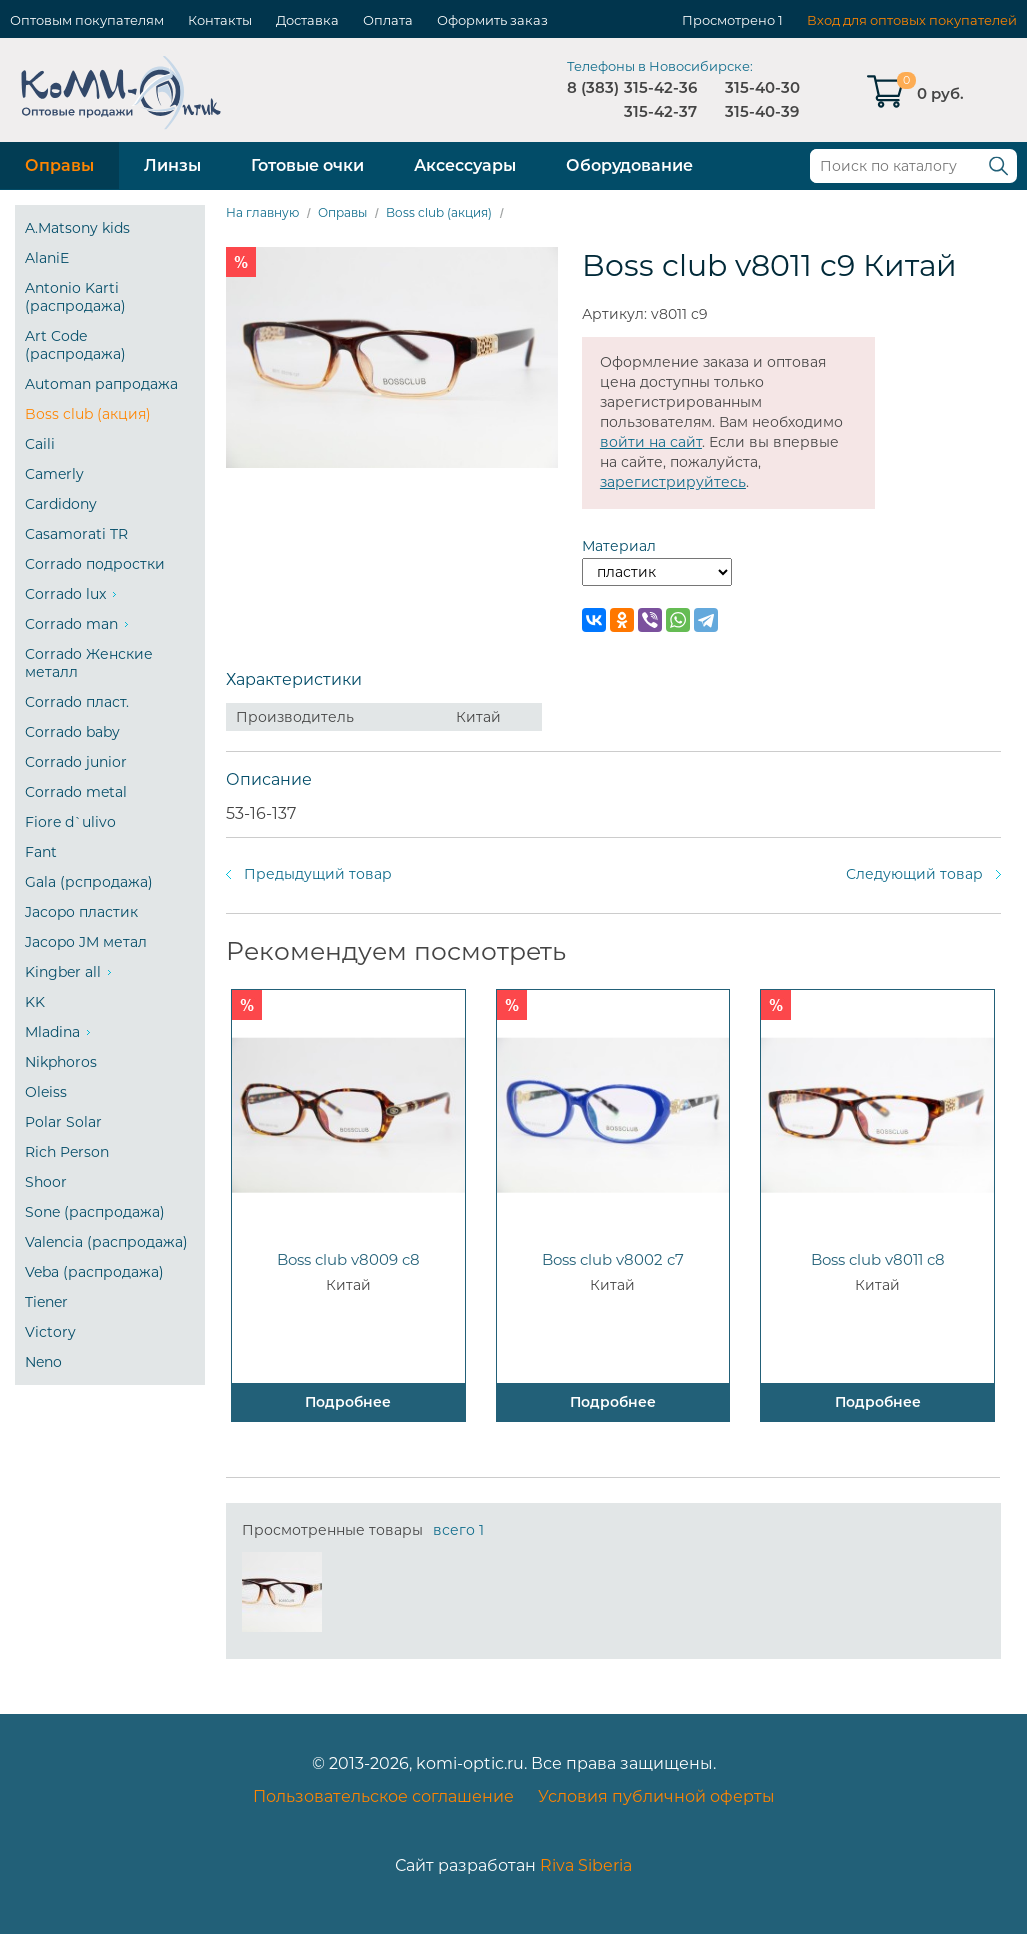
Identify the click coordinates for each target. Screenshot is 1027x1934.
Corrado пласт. (77, 702)
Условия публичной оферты (656, 1796)
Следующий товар (914, 874)
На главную (262, 212)
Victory (50, 1332)
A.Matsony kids (77, 228)
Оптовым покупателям (87, 20)
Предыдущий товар (318, 874)
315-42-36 (660, 87)
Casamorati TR (76, 534)
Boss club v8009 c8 (348, 1259)
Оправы (59, 165)
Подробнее (348, 1402)
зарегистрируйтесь (673, 482)
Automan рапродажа (101, 384)
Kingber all (63, 972)
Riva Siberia (586, 1865)
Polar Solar (63, 1122)
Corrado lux (65, 594)
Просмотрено (728, 20)
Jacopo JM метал (86, 942)
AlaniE (47, 258)
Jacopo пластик (81, 912)
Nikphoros (61, 1062)
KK (35, 1002)
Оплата (388, 20)
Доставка (307, 20)
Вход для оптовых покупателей (912, 20)
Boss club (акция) (88, 414)
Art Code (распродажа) (75, 345)
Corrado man (71, 624)
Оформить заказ (492, 20)
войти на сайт (651, 442)
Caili (40, 444)
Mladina (52, 1032)
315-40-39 (762, 111)
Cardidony (61, 504)
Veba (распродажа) (94, 1272)
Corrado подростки (95, 564)
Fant (41, 852)
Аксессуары (465, 165)
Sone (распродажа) (95, 1212)
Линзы (172, 165)
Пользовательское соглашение (383, 1796)
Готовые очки (307, 165)
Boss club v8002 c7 (613, 1259)
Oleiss (46, 1092)
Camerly (54, 474)
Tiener (46, 1302)
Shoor (46, 1182)
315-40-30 (762, 87)
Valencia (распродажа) (106, 1242)
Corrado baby (72, 732)
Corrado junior (76, 762)
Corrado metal (76, 792)
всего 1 (458, 1530)
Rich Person (67, 1152)
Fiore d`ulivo (70, 822)
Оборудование (629, 165)
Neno (43, 1362)
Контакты (220, 20)
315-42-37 (660, 111)
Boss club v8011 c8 (878, 1259)
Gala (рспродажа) (89, 882)
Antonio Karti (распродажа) (75, 297)
